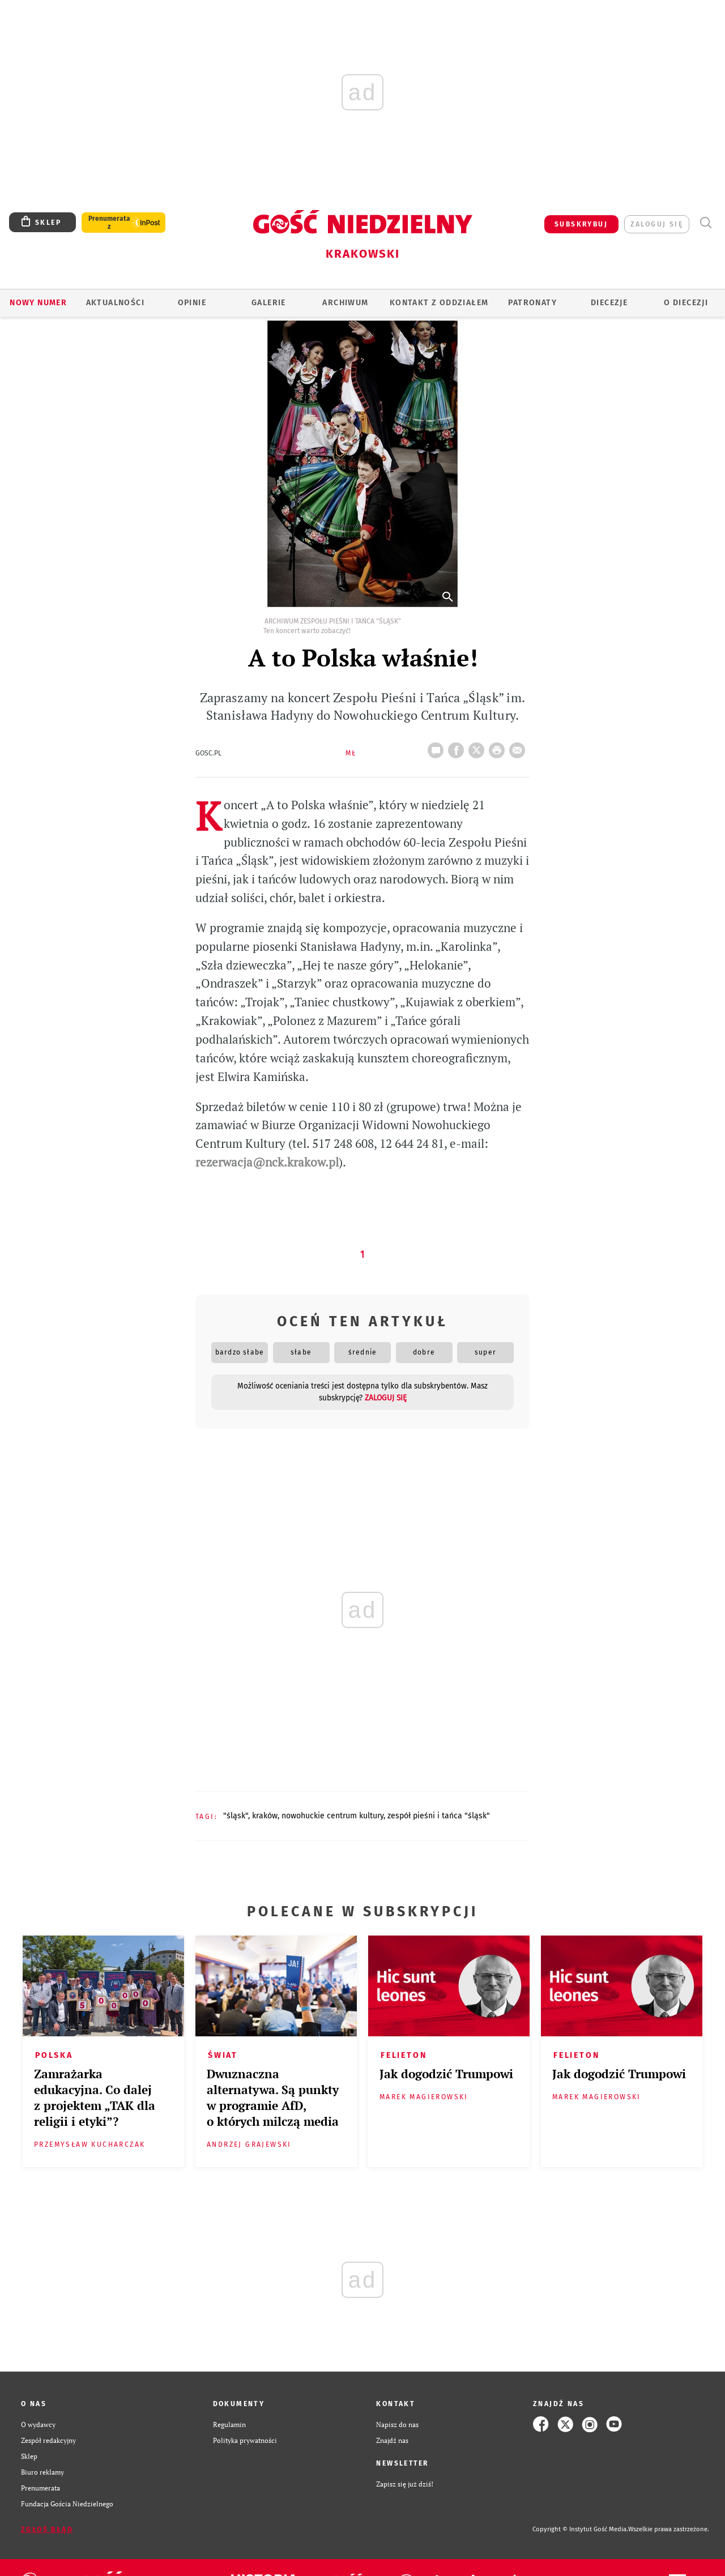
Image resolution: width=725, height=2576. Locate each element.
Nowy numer (38, 302)
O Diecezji (686, 302)
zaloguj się (656, 224)
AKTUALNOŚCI (115, 302)
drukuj (499, 747)
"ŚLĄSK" (235, 1816)
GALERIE (268, 302)
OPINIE (192, 302)
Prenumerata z (109, 222)
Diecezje (609, 302)
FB (458, 747)
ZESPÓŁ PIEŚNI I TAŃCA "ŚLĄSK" (438, 1816)
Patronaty (532, 302)
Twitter (478, 747)
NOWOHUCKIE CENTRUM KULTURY (332, 1816)
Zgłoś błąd (47, 2530)
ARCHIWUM (345, 302)
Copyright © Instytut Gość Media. (580, 2529)
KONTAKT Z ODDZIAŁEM (439, 302)
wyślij (519, 747)
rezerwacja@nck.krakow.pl (267, 1162)
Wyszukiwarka (705, 222)
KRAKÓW (265, 1816)
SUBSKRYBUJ (581, 224)
